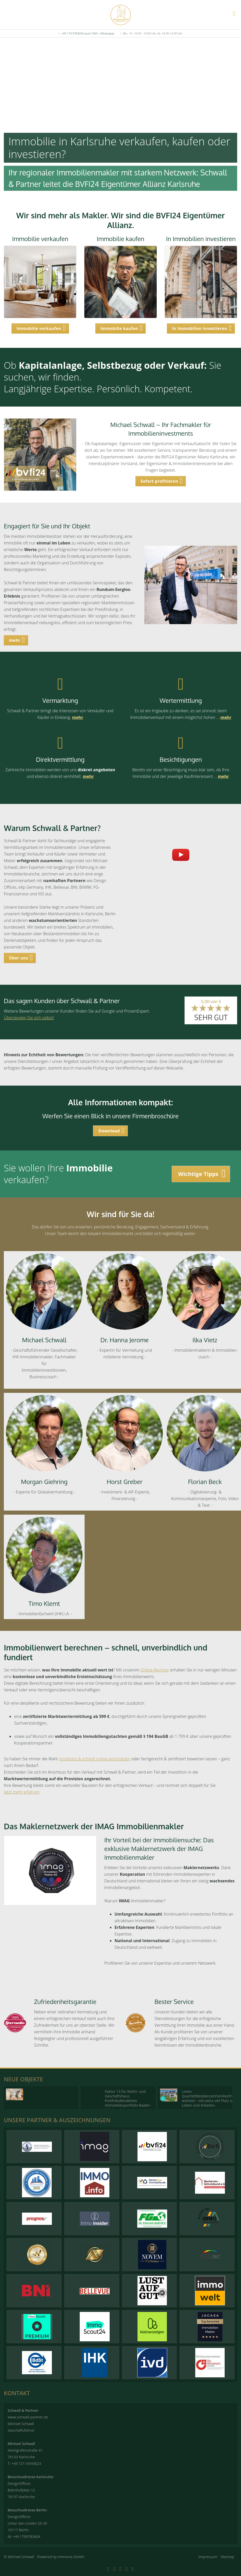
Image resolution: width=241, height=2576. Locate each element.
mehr (77, 717)
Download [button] (109, 1131)
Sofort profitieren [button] (159, 481)
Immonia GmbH (71, 2556)
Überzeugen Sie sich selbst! (29, 1017)
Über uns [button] (18, 958)
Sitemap (227, 2556)
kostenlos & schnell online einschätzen (95, 1759)
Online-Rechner (155, 1670)
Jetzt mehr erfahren (22, 1792)
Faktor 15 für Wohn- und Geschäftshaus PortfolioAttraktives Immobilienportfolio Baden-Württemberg (128, 2100)
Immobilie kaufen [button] (119, 328)
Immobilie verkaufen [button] (39, 328)
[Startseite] (120, 14)
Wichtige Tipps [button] (198, 1174)
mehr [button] (14, 640)
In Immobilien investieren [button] (199, 328)
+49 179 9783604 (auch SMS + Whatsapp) (87, 33)
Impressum (208, 2556)
